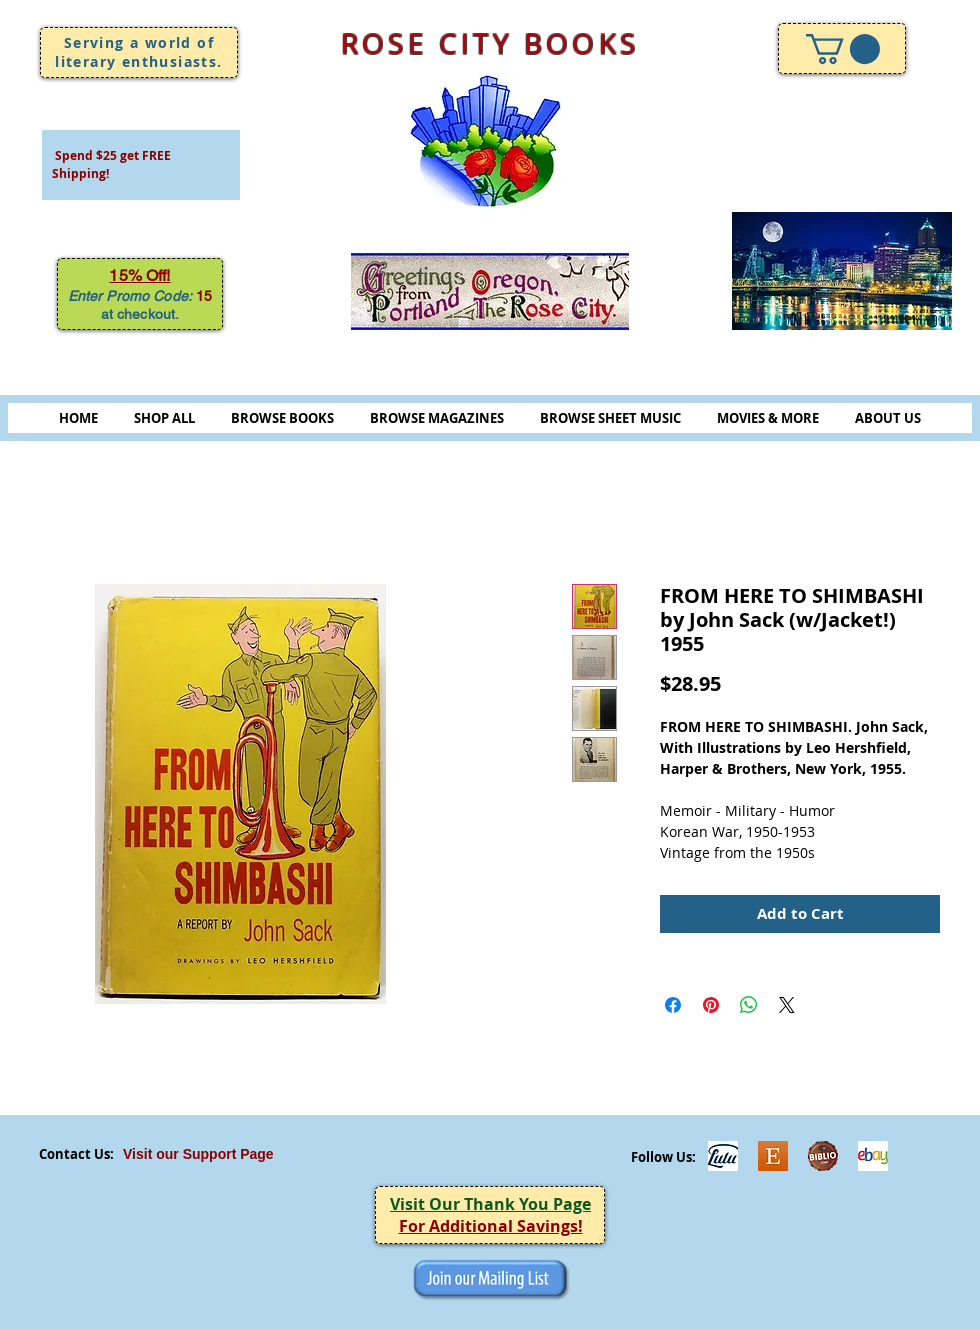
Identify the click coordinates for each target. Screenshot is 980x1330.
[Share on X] (787, 1005)
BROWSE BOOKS (282, 418)
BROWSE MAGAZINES (437, 418)
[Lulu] (723, 1156)
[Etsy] (773, 1156)
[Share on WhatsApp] (749, 1005)
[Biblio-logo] (823, 1156)
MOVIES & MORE (768, 418)
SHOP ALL (164, 418)
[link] (843, 49)
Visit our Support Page (198, 1154)
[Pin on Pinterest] (711, 1005)
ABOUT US (888, 418)
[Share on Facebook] (673, 1005)
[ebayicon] (873, 1156)
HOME (78, 418)
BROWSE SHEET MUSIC (610, 418)
